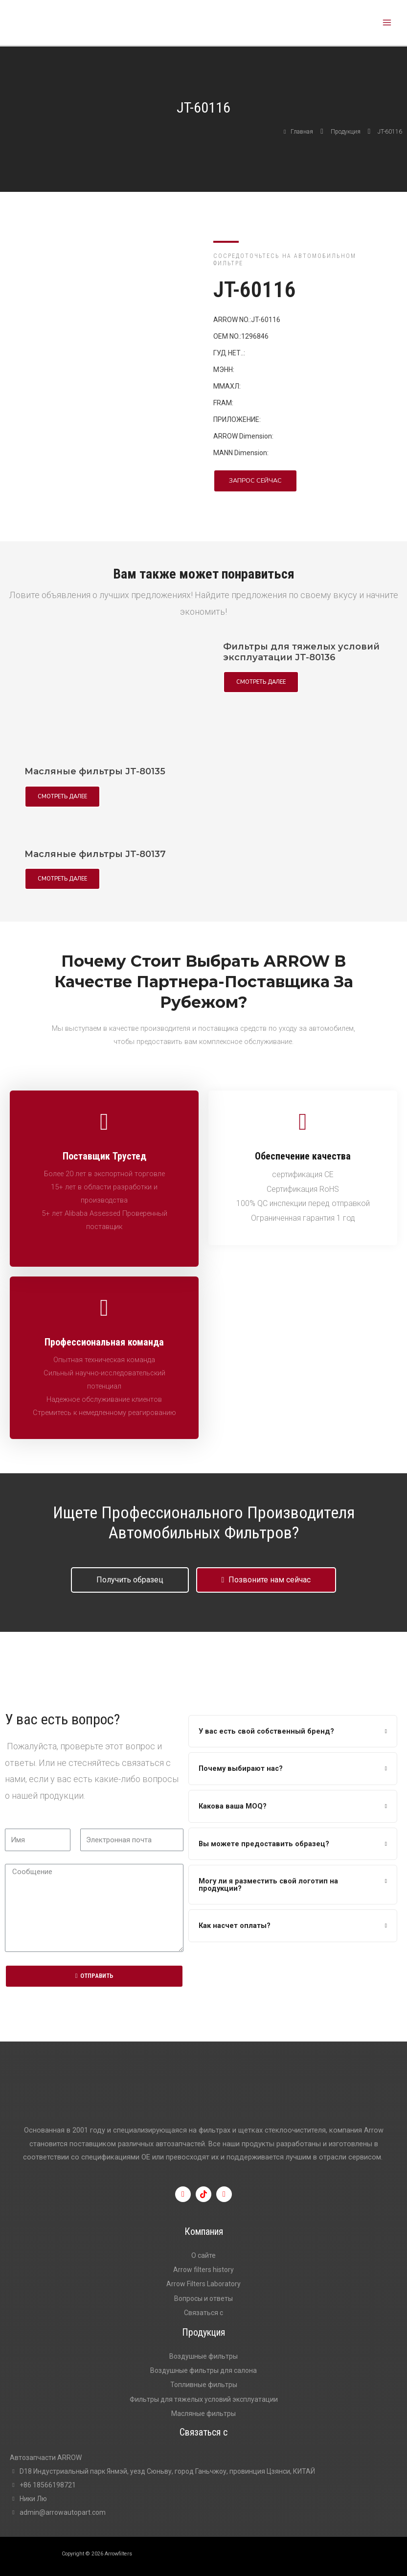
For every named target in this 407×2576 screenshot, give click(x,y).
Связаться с (203, 2313)
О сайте (203, 2255)
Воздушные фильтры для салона (203, 2370)
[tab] (293, 1731)
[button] (255, 480)
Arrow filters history (203, 2270)
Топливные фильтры (203, 2385)
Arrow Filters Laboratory (203, 2284)
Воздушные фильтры (203, 2356)
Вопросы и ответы (203, 2298)
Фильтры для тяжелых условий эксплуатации (204, 2399)
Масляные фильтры (203, 2413)
